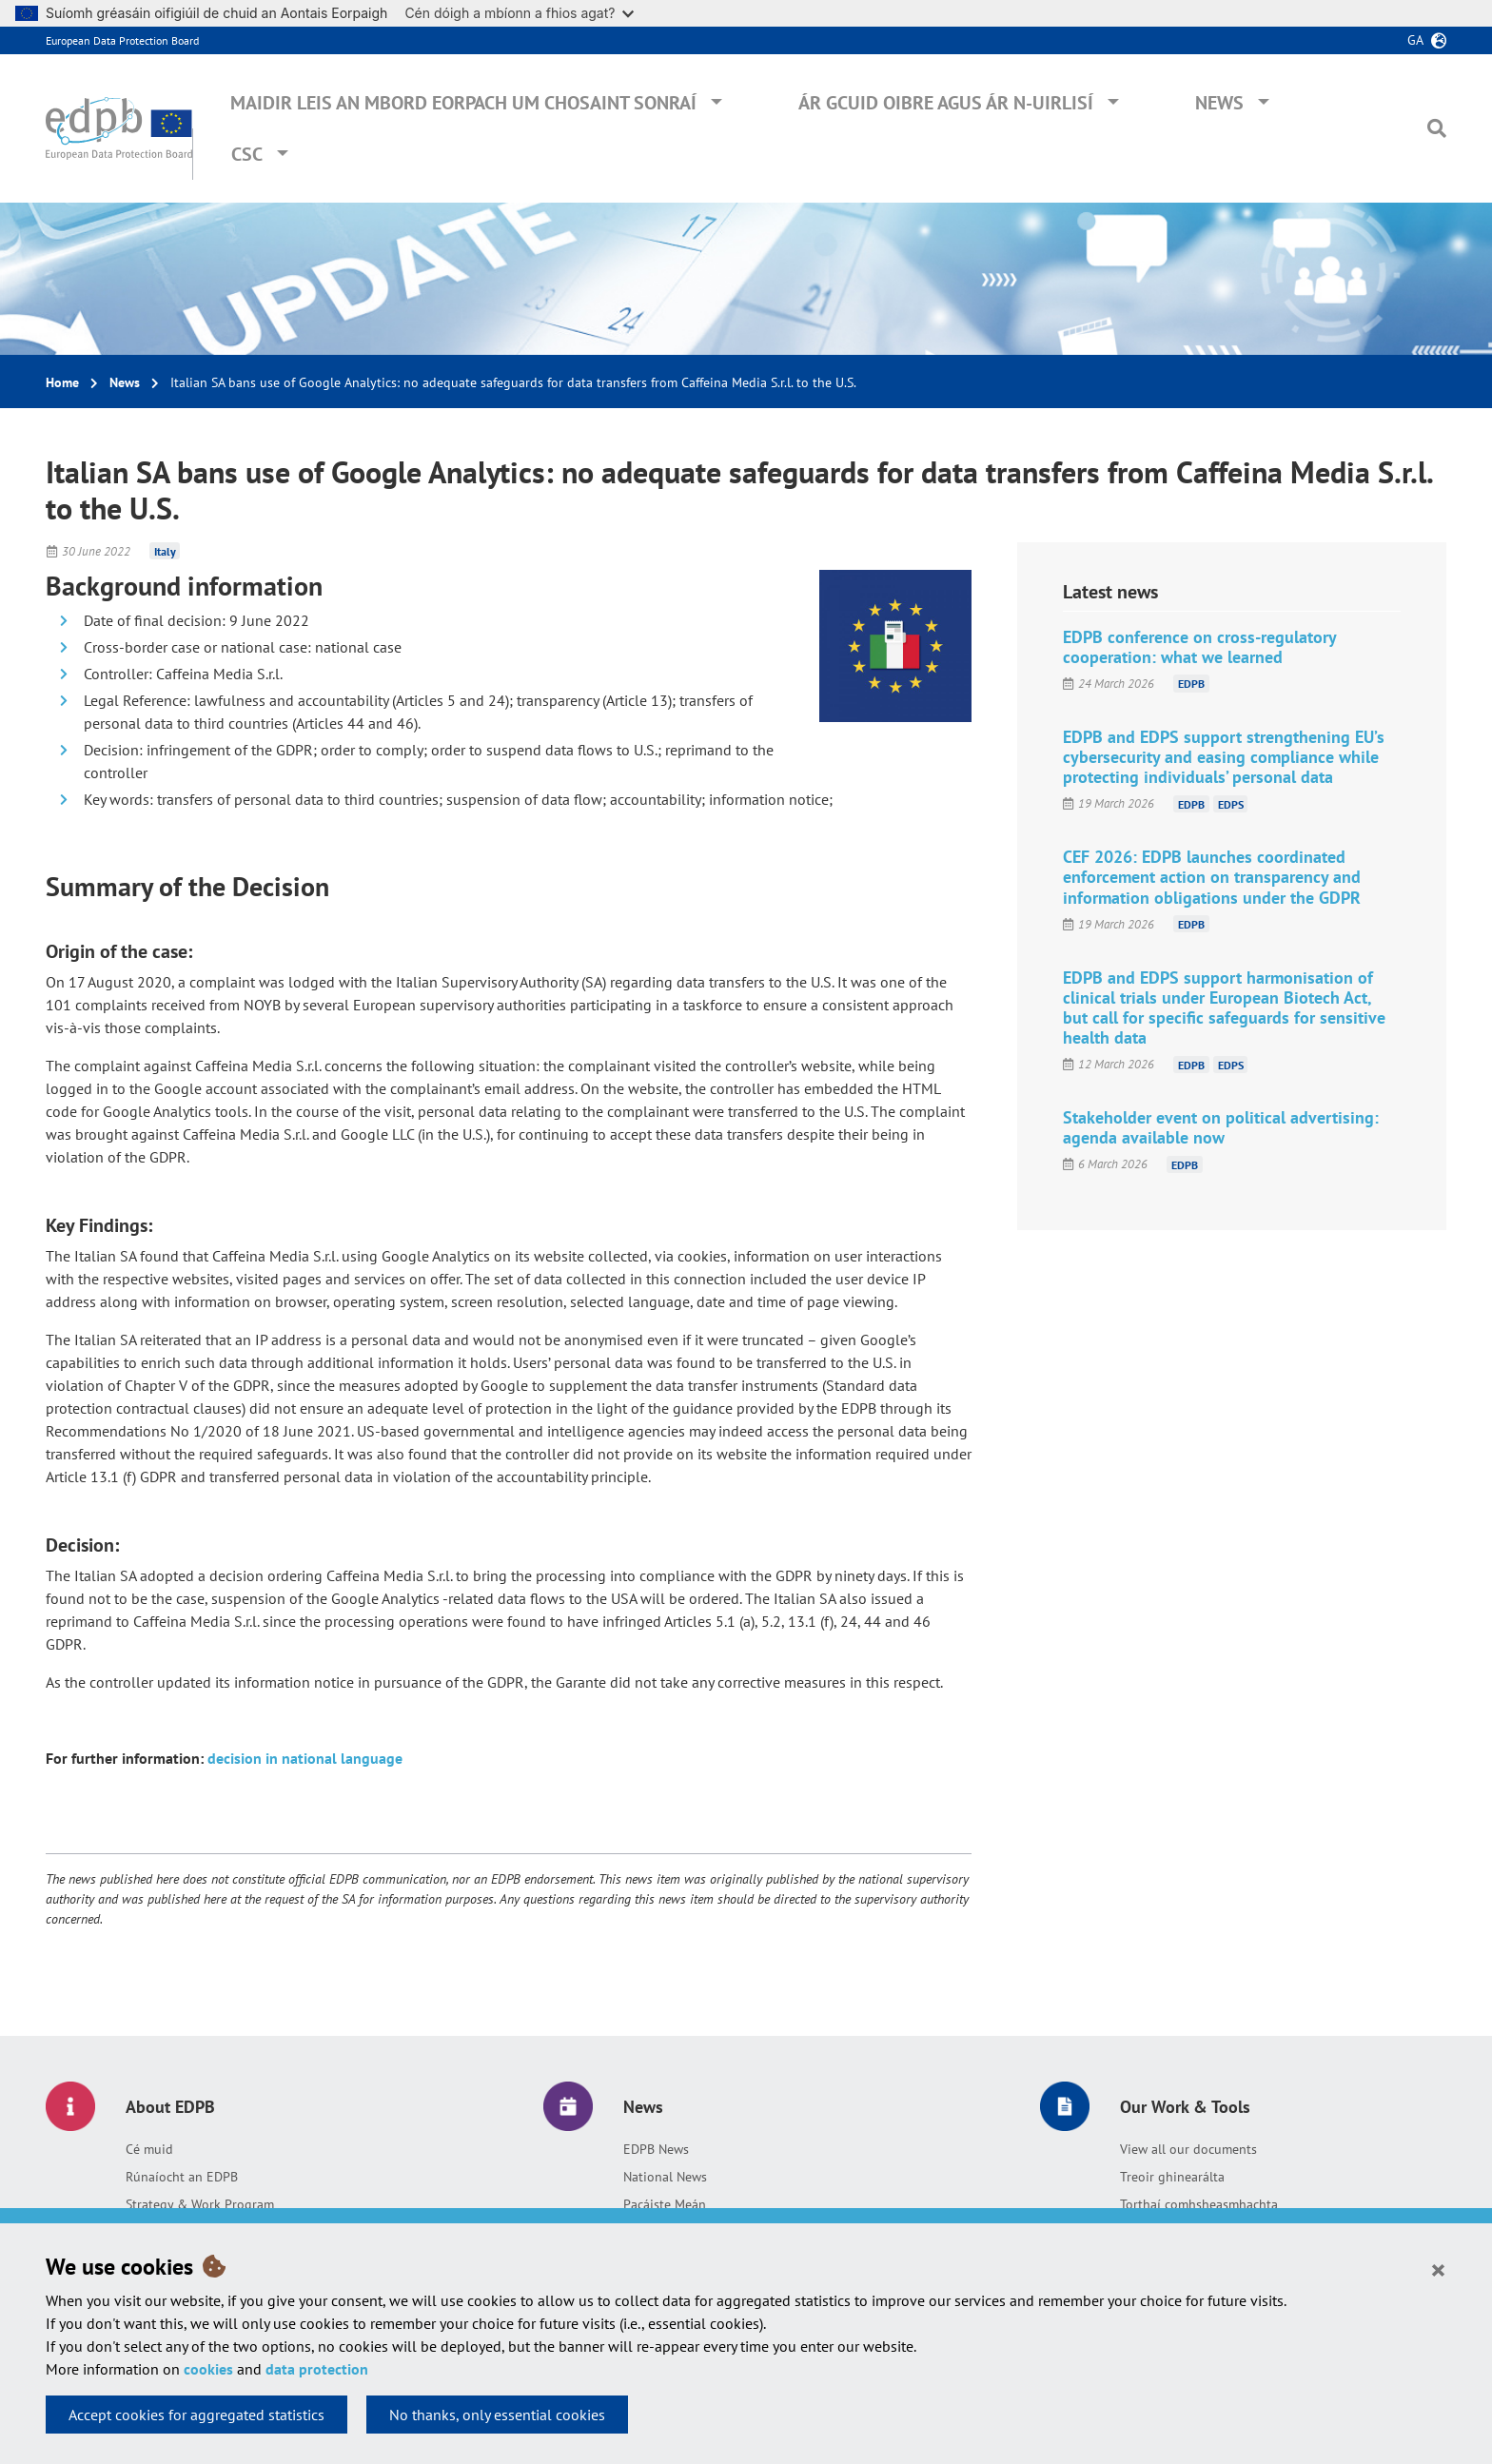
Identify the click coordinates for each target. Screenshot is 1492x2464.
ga (1415, 40)
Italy (165, 551)
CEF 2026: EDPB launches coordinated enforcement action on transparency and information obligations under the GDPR (1212, 877)
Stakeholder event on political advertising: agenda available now (1221, 1127)
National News (665, 2176)
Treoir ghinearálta (1172, 2176)
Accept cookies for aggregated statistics (196, 2414)
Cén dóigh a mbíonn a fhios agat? (519, 13)
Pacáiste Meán (664, 2204)
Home (62, 382)
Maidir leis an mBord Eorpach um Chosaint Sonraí (463, 102)
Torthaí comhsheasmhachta (1199, 2204)
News (1219, 102)
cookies (208, 2368)
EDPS (1231, 803)
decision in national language (304, 1758)
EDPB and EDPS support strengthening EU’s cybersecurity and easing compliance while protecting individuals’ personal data (1223, 757)
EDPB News (656, 2149)
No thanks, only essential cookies (497, 2414)
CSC (247, 154)
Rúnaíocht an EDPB (182, 2176)
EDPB (1191, 683)
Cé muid (149, 2149)
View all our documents (1188, 2149)
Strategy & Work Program (200, 2204)
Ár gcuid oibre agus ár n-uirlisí (945, 102)
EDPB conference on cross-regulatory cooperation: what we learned (1199, 647)
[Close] (1438, 2269)
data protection (316, 2368)
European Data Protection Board (122, 40)
